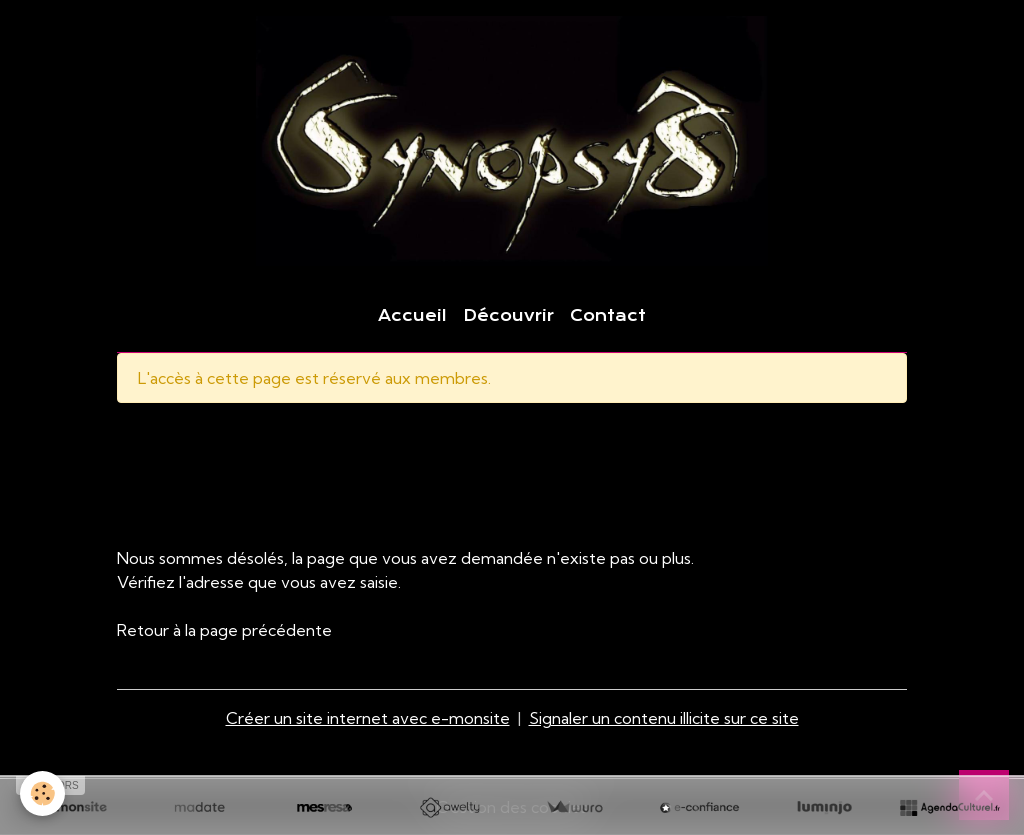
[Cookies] (42, 793)
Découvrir (508, 316)
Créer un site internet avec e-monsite (368, 718)
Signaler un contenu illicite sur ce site (664, 718)
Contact (608, 316)
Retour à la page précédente (224, 630)
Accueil (412, 316)
